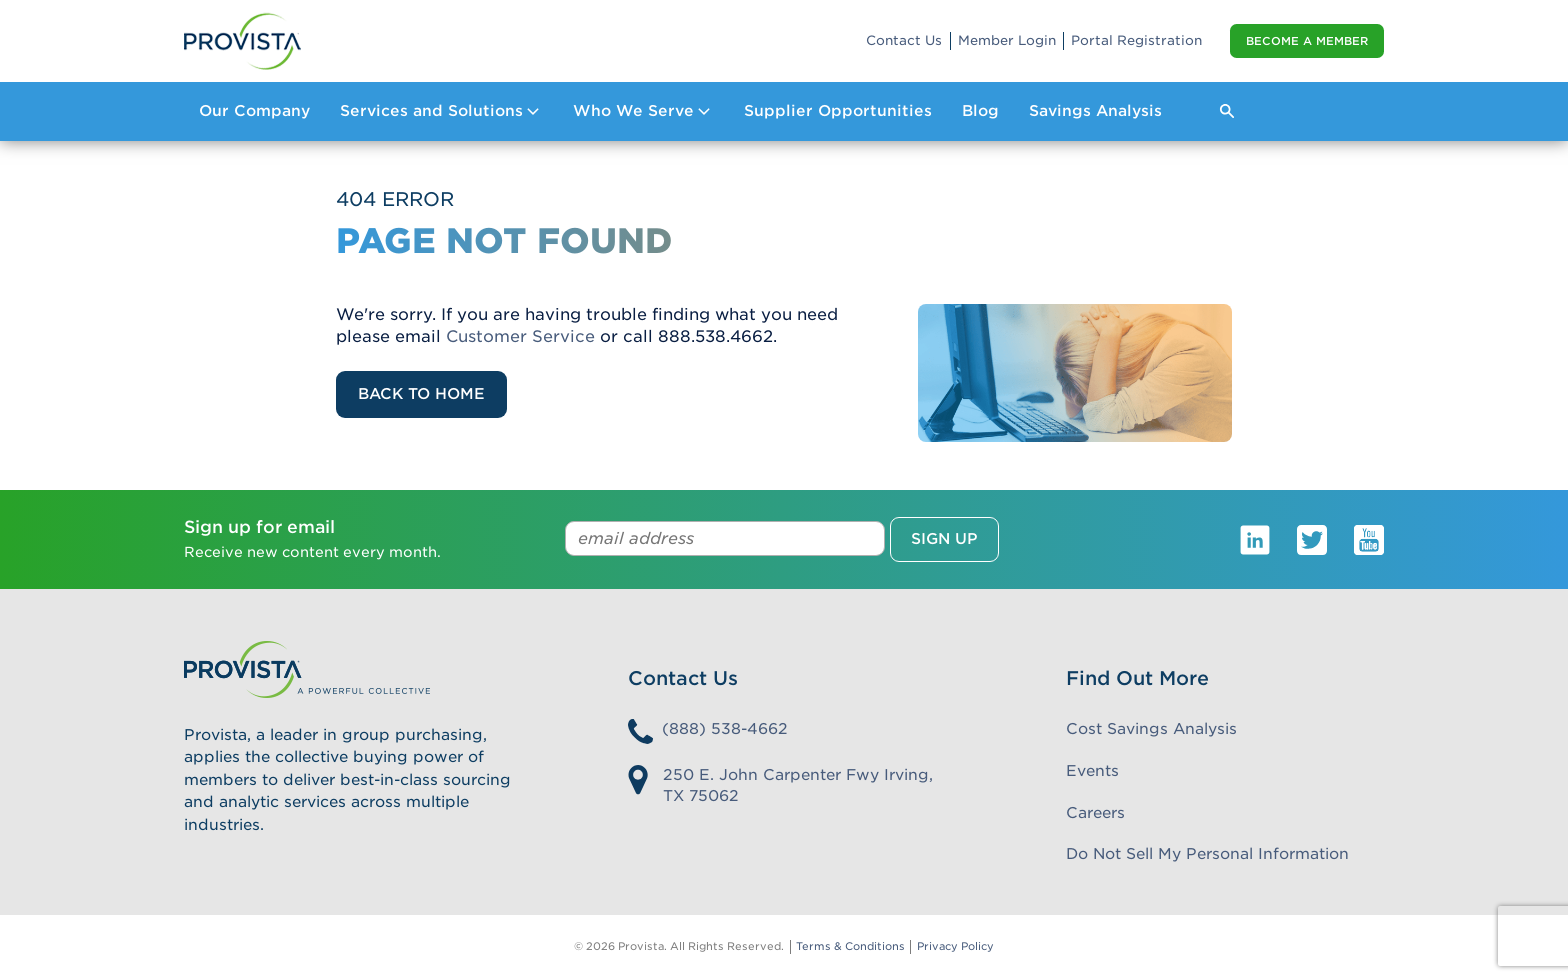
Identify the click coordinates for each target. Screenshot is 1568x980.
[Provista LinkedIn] (1255, 538)
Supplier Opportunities (838, 111)
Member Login (1007, 40)
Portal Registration (1136, 40)
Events (1092, 771)
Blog (980, 111)
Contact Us (904, 40)
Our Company (254, 111)
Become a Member (1307, 41)
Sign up (944, 539)
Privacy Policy (955, 946)
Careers (1095, 813)
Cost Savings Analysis (1151, 729)
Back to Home (421, 394)
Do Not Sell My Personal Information (1207, 854)
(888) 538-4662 (725, 729)
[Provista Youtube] (1369, 538)
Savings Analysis (1095, 111)
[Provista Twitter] (1312, 538)
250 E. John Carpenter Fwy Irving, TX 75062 (798, 785)
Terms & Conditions (850, 946)
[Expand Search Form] (1227, 111)
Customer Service (520, 336)
